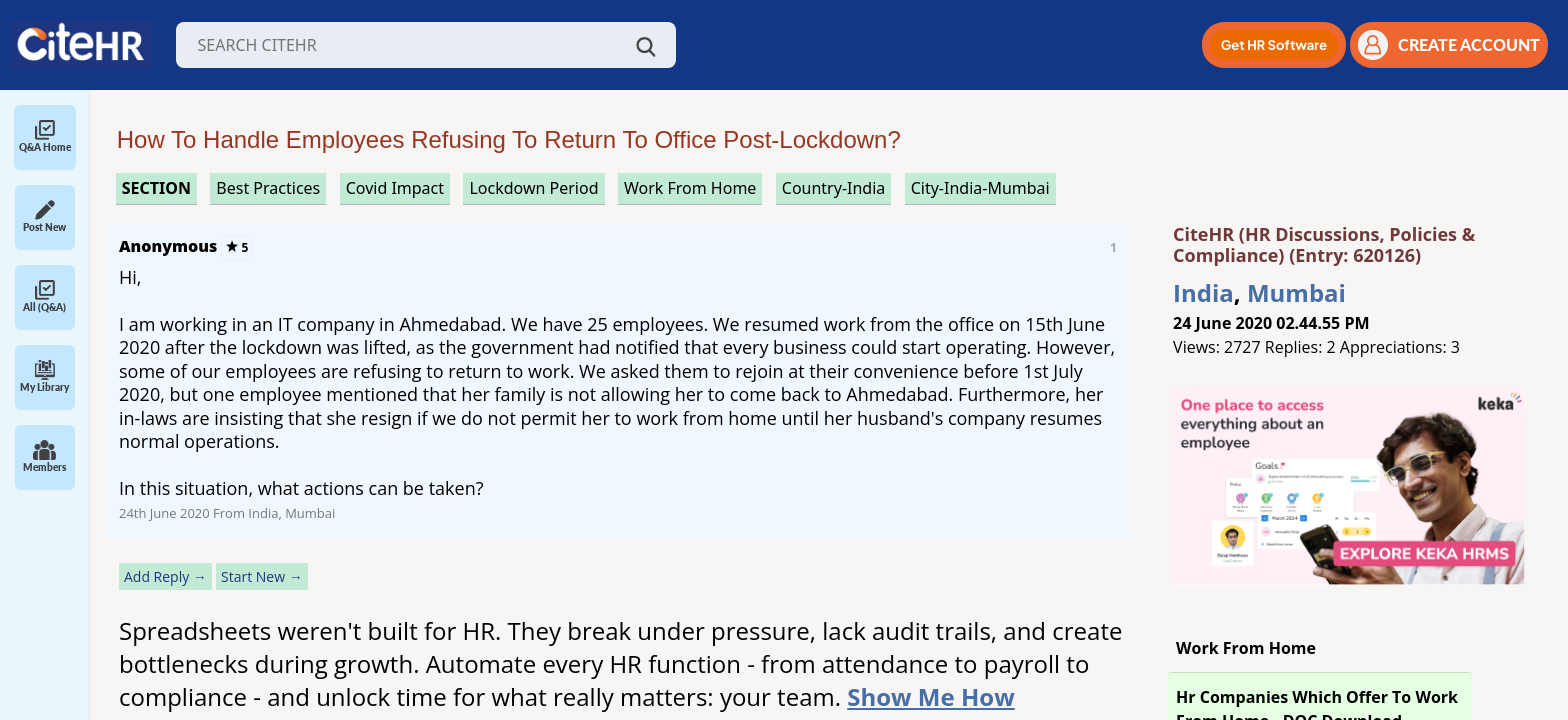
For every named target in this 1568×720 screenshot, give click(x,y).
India (1203, 292)
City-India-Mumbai (980, 188)
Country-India (834, 188)
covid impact (395, 188)
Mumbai (1296, 292)
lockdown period (533, 188)
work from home (690, 188)
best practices (268, 188)
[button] (1274, 45)
